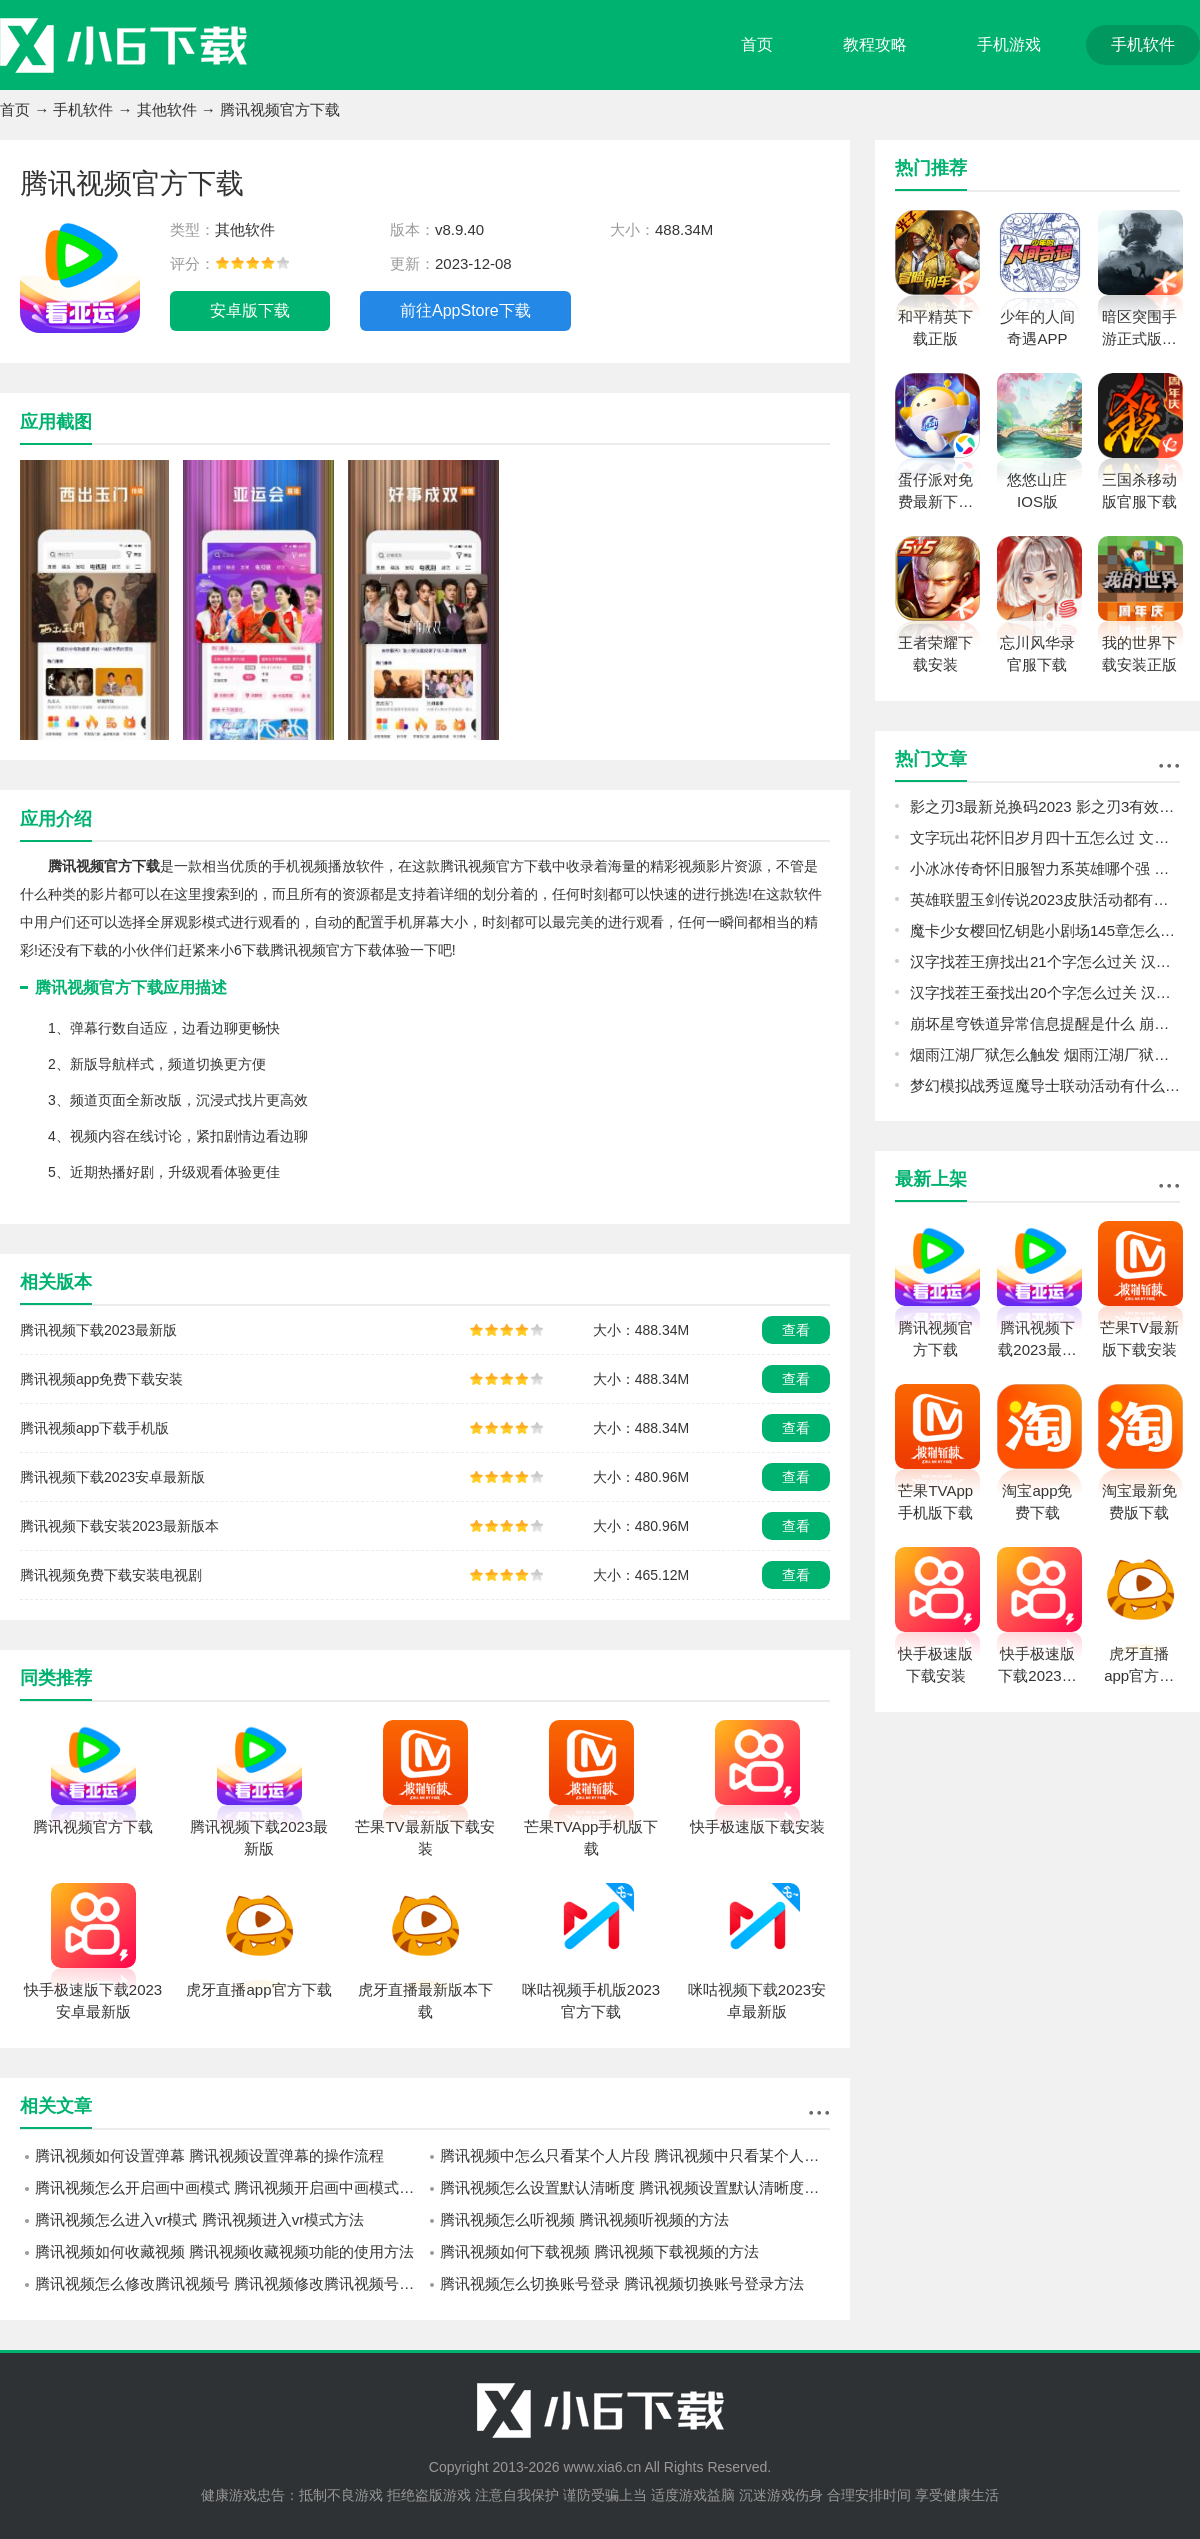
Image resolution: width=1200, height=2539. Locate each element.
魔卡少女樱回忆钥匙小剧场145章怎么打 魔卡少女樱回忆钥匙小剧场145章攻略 (1045, 930)
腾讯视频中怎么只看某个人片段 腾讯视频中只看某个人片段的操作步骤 (635, 2155)
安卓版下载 (250, 310)
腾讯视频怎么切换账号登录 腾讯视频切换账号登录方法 (622, 2283)
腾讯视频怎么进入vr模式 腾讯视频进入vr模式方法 (199, 2219)
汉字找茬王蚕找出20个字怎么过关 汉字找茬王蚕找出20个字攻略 (1045, 992)
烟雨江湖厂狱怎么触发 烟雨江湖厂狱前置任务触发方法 (1045, 1054)
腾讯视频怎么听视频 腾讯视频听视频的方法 (584, 2219)
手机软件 (1143, 44)
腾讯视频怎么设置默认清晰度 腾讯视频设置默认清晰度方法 (635, 2187)
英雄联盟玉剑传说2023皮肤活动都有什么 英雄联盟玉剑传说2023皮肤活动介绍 (1045, 899)
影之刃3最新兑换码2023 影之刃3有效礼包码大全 (1045, 806)
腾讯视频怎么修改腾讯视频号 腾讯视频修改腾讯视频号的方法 (230, 2283)
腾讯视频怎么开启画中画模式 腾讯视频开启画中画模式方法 (230, 2187)
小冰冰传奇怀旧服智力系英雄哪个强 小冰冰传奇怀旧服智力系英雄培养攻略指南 (1045, 868)
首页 (757, 44)
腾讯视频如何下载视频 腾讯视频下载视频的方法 (599, 2251)
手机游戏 (1009, 44)
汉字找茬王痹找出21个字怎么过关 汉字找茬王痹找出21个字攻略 (1045, 961)
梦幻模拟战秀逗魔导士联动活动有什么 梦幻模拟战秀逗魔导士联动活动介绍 (1045, 1085)
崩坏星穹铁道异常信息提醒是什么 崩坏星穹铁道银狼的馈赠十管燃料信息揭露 (1045, 1023)
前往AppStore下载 (465, 310)
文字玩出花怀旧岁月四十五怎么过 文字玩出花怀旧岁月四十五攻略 (1045, 837)
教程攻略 (875, 44)
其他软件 (167, 109)
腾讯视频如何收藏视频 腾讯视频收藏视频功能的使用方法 (224, 2251)
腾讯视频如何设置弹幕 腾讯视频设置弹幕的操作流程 (209, 2155)
